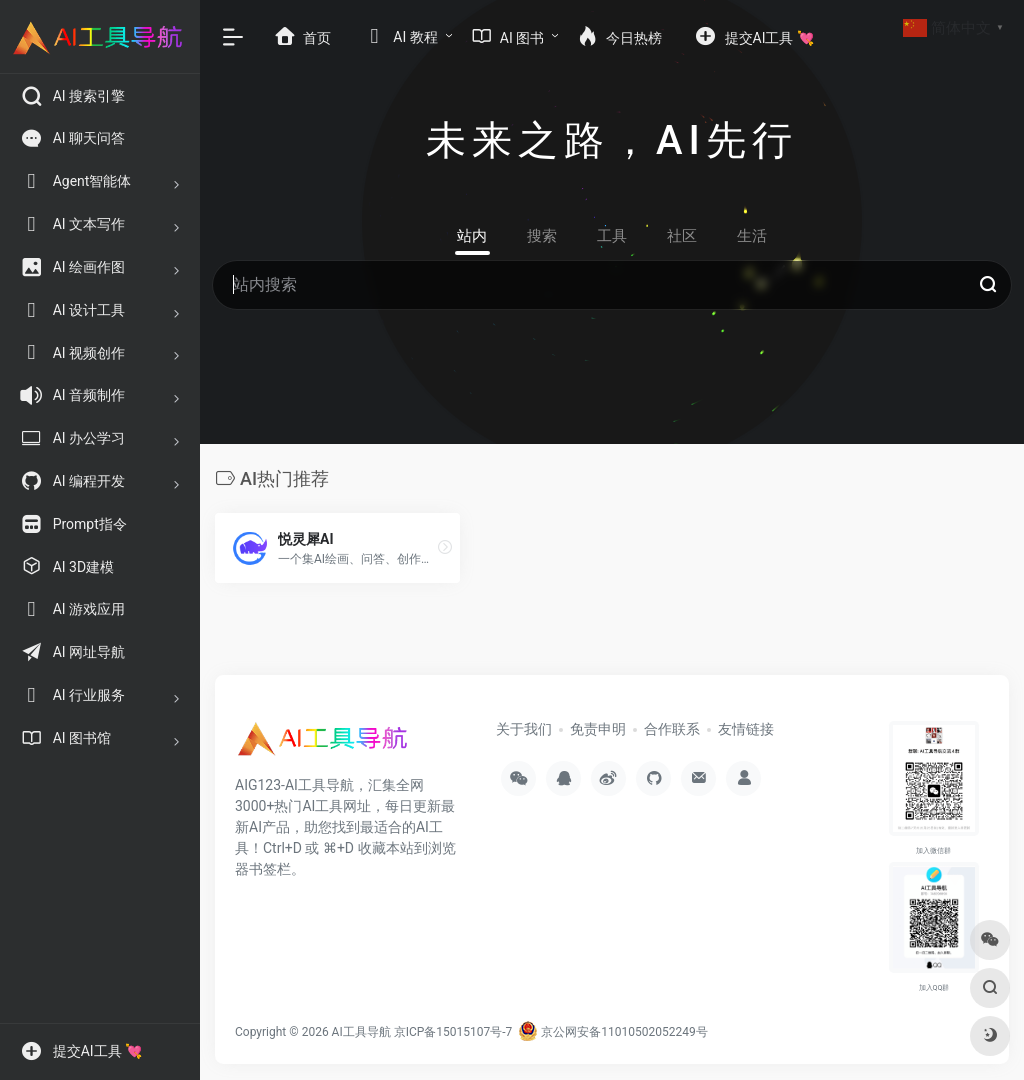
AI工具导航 (361, 1032)
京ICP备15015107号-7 (453, 1032)
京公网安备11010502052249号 (612, 1032)
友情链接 (746, 729)
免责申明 (598, 729)
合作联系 (672, 729)
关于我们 (524, 729)
